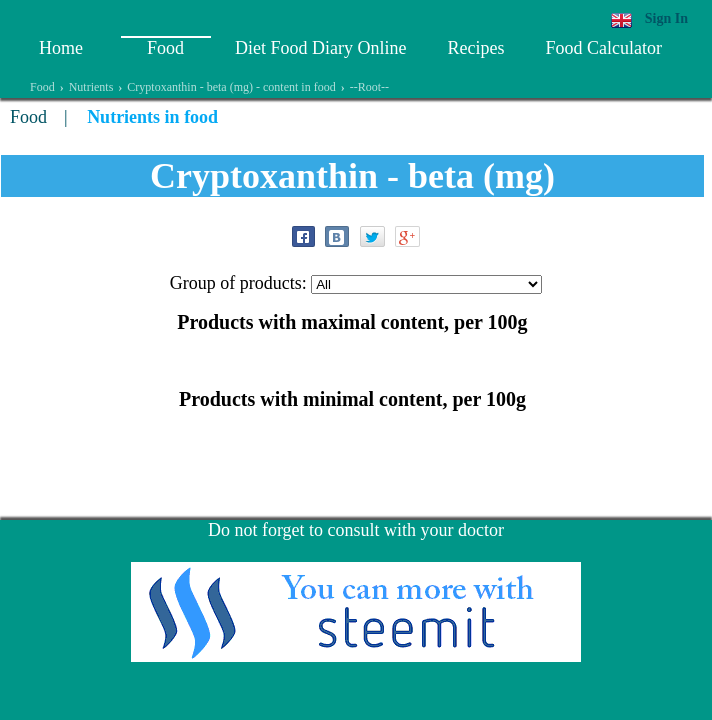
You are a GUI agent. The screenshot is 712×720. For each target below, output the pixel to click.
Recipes (475, 48)
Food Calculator (603, 48)
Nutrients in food (152, 117)
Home (61, 48)
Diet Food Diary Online (320, 48)
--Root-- (369, 87)
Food (165, 48)
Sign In (666, 18)
